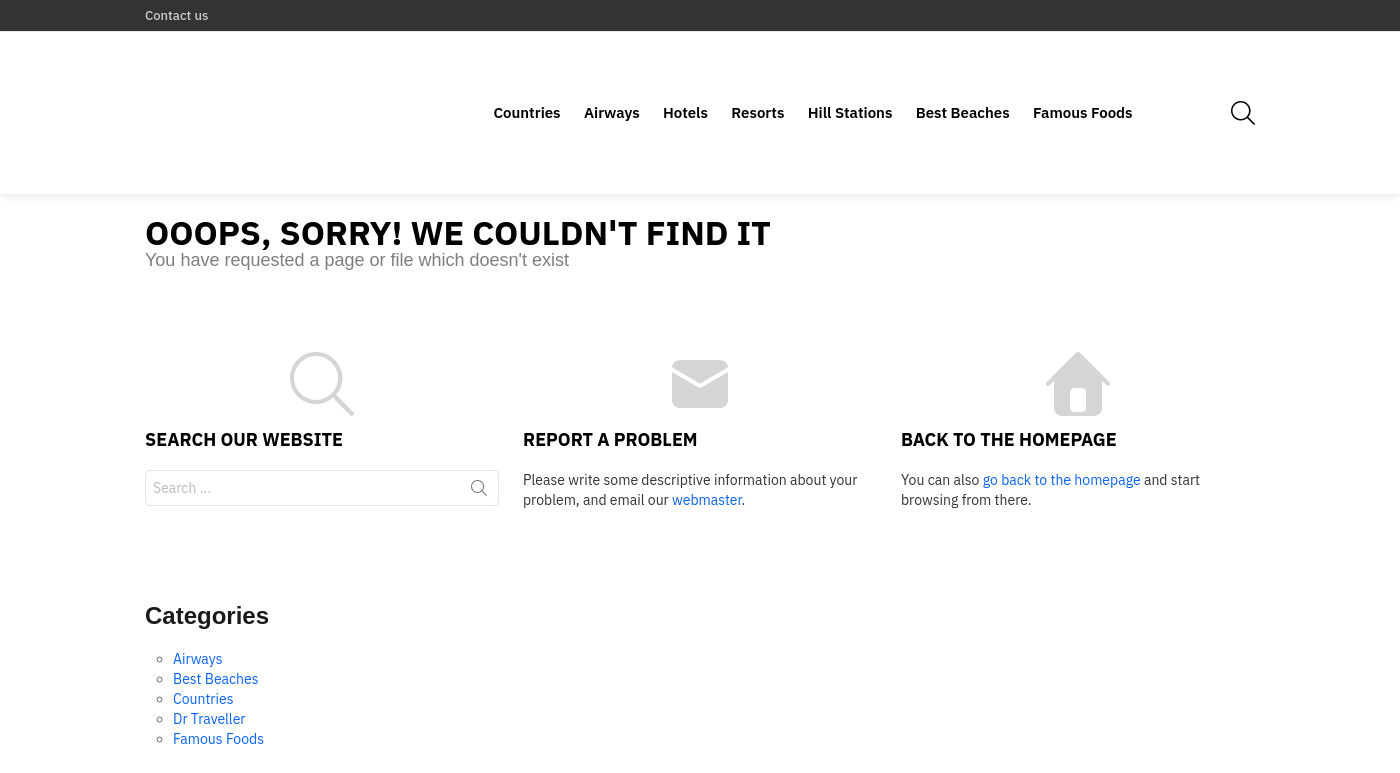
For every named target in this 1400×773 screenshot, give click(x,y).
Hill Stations (850, 78)
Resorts (757, 78)
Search (479, 424)
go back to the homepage (1062, 412)
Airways (612, 78)
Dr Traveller (209, 652)
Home (1151, 749)
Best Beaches (963, 78)
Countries (526, 78)
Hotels (685, 78)
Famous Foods (1083, 78)
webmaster (706, 432)
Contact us (176, 15)
